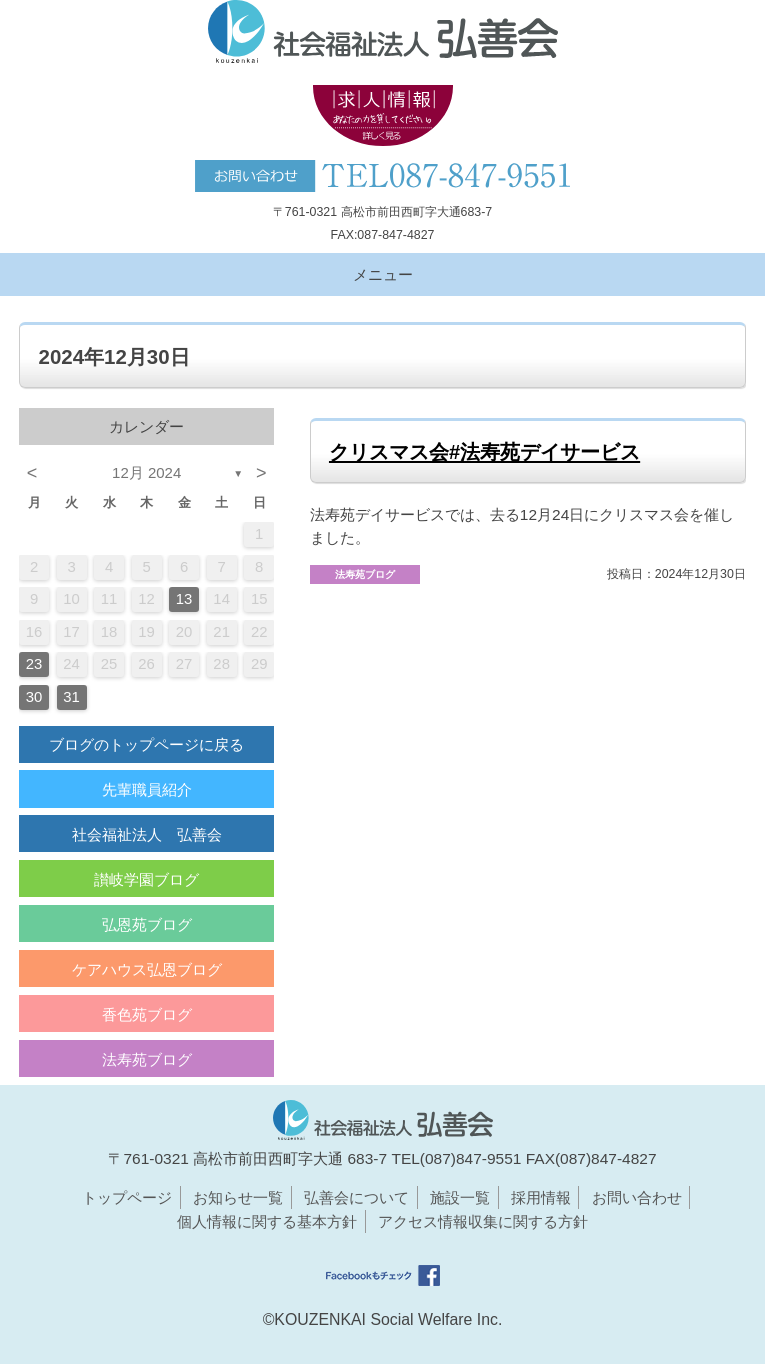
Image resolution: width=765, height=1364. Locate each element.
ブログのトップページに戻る (146, 744)
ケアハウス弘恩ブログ (147, 969)
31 (71, 697)
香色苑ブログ (147, 1014)
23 (34, 664)
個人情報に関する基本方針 (267, 1221)
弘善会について (356, 1197)
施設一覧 (460, 1197)
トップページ (127, 1197)
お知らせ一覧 (238, 1197)
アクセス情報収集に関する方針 (483, 1221)
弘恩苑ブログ (147, 924)
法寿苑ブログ (147, 1059)
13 (184, 599)
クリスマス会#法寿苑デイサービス (484, 452)
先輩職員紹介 (147, 789)
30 (34, 697)
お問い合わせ (637, 1197)
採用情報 (541, 1197)
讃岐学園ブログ (146, 879)
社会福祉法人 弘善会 (147, 834)
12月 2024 (146, 472)
